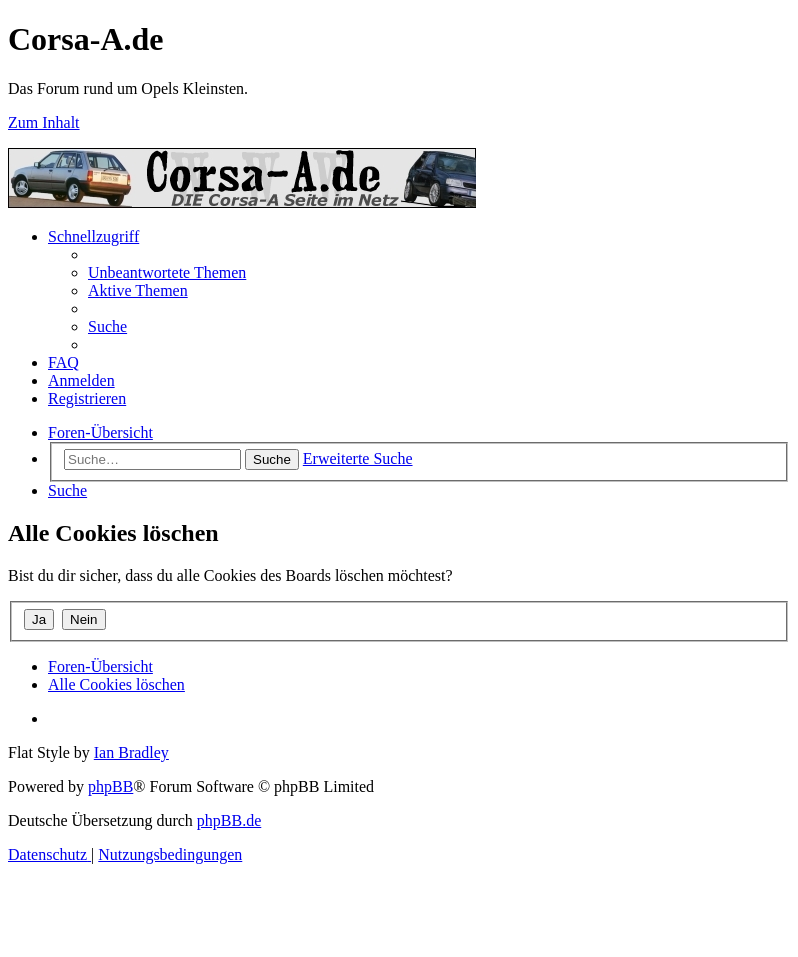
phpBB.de (229, 820)
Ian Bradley (131, 752)
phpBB (110, 786)
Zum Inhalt (44, 122)
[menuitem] (167, 272)
